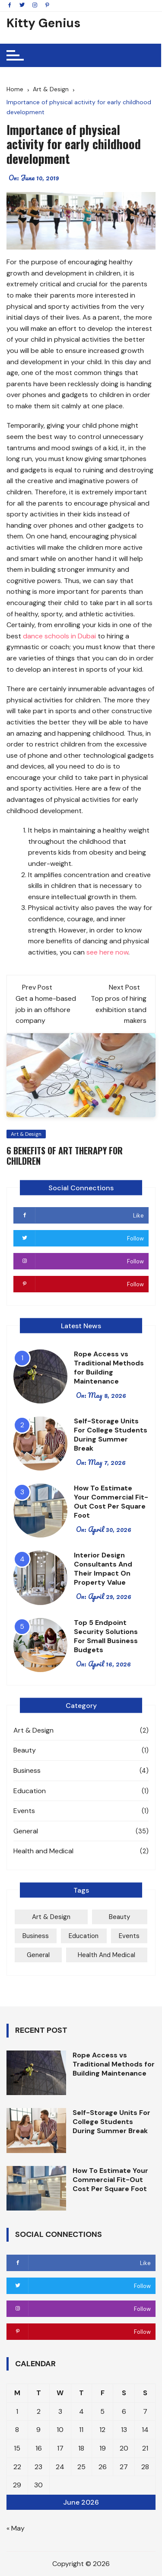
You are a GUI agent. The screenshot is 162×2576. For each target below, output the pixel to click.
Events (24, 1810)
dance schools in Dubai (59, 636)
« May (15, 2528)
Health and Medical (43, 1850)
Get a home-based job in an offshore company (46, 1009)
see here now (107, 952)
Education (29, 1790)
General (25, 1831)
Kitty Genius (43, 23)
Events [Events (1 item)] (129, 1936)
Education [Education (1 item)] (83, 1936)
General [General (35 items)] (38, 1955)
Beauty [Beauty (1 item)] (119, 1917)
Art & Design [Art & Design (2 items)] (51, 1917)
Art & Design (26, 1134)
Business (27, 1770)
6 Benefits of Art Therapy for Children (64, 1155)
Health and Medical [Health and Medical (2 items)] (106, 1955)
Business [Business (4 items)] (35, 1936)
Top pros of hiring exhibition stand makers (118, 1009)
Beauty (24, 1750)
